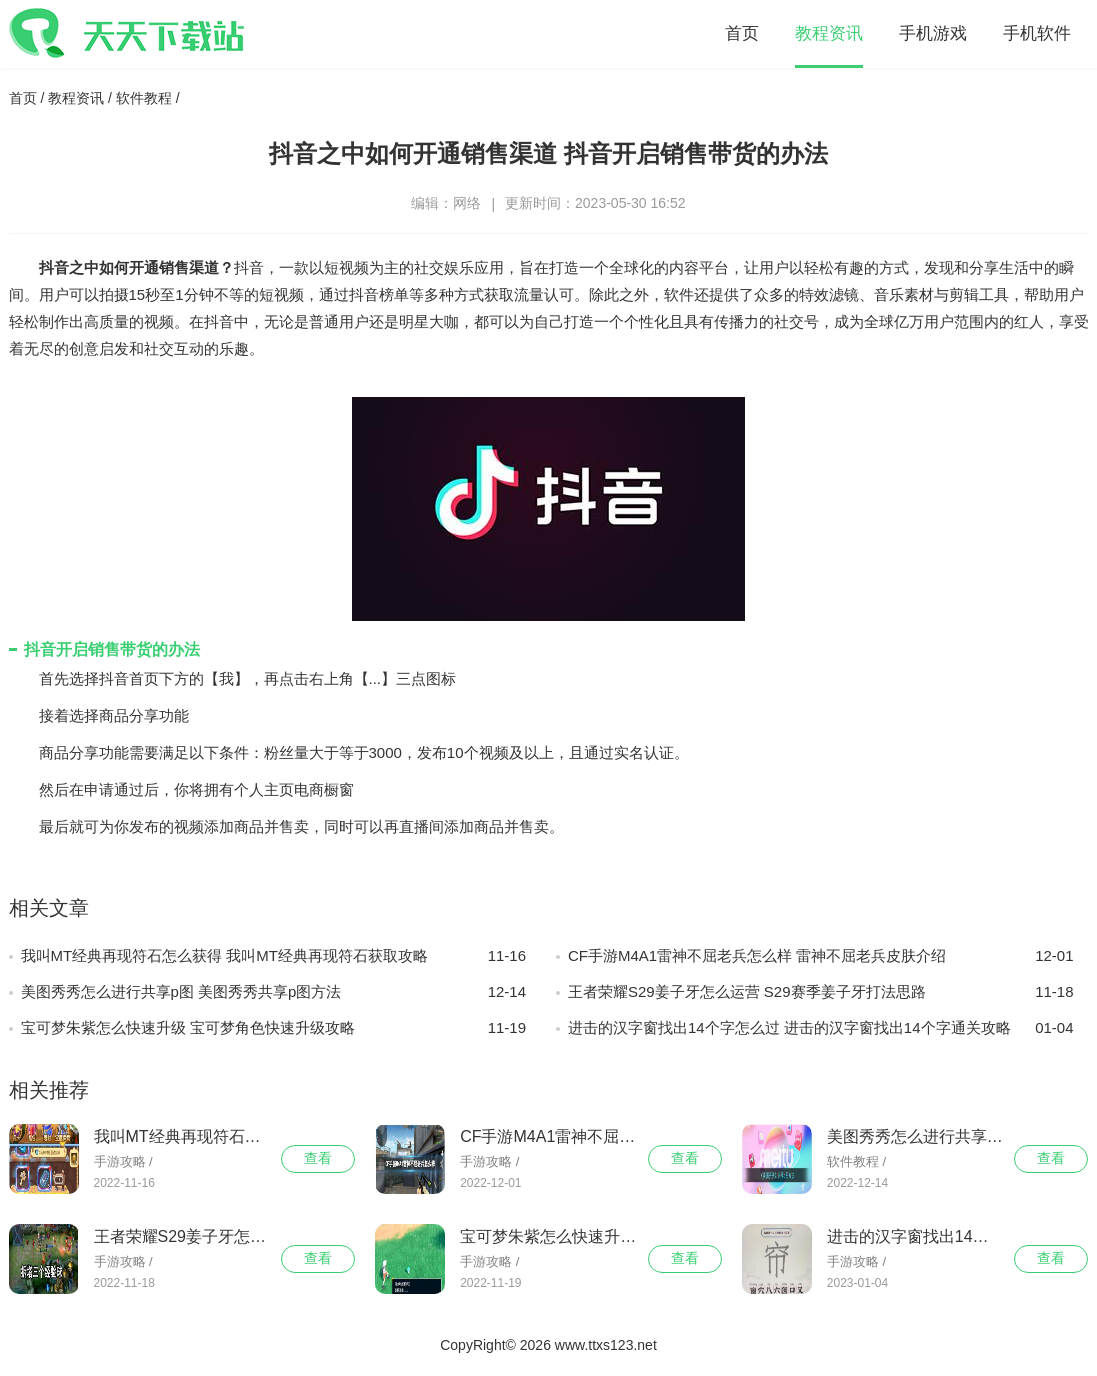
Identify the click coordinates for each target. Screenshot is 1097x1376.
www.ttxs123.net (606, 1345)
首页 (742, 33)
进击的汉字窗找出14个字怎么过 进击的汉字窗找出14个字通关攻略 (821, 1028)
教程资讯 (829, 33)
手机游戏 (933, 33)
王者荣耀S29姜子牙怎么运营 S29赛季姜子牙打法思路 (821, 992)
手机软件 (1037, 33)
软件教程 (144, 98)
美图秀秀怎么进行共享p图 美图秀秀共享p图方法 (274, 992)
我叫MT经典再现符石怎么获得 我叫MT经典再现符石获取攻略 (274, 956)
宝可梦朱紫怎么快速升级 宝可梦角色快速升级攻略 (274, 1028)
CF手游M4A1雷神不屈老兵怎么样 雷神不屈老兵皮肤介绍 (821, 956)
